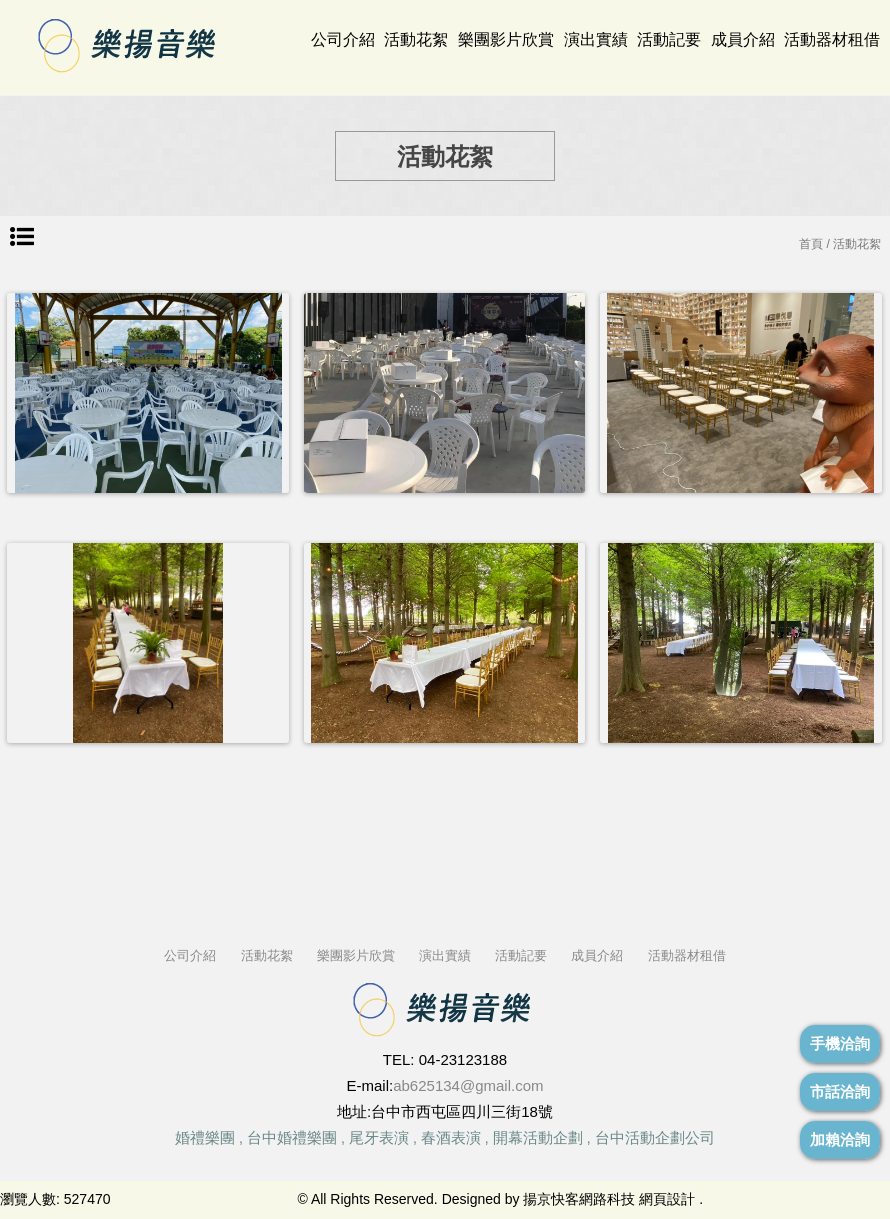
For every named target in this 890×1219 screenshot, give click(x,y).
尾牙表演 (379, 1137)
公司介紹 (343, 39)
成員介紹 (743, 39)
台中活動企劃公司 (655, 1137)
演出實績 (596, 39)
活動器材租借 (832, 39)
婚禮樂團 (205, 1137)
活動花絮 (416, 39)
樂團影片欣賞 (506, 39)
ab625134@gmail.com (468, 1085)
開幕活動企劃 (538, 1137)
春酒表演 (451, 1137)
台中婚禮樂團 (292, 1137)
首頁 (811, 244)
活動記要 (669, 39)
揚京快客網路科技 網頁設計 (609, 1199)
